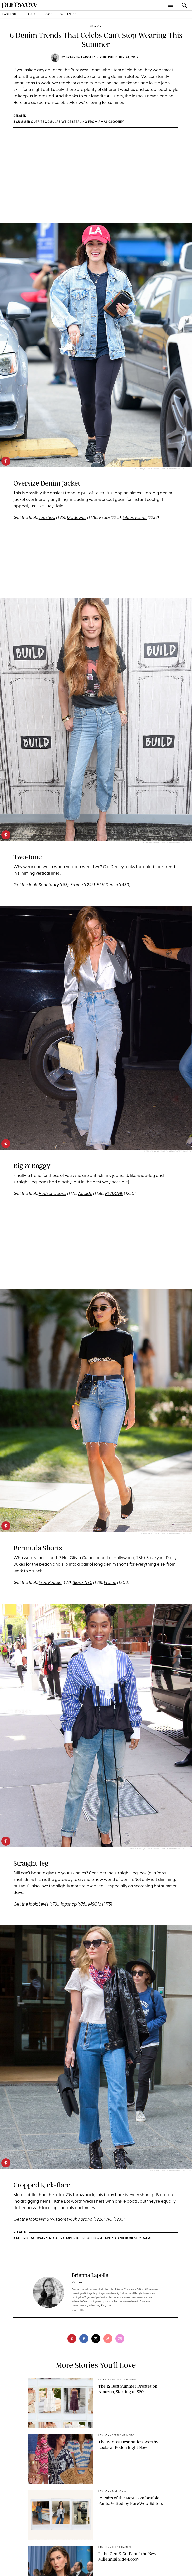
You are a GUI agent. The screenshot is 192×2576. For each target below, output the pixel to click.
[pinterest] (6, 461)
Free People (50, 1583)
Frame (76, 885)
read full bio (79, 2310)
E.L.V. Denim (107, 885)
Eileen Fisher (135, 518)
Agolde (85, 1194)
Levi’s (44, 1904)
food (48, 14)
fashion (9, 14)
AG (109, 2219)
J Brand (85, 2219)
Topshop (47, 518)
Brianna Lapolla (81, 57)
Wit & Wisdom (52, 2219)
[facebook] (84, 2338)
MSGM (95, 1904)
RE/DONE (114, 1194)
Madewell (76, 518)
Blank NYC (82, 1583)
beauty (30, 14)
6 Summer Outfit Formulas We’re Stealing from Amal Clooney (69, 122)
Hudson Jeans (52, 1194)
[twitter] (96, 2338)
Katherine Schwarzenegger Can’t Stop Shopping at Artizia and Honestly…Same (83, 2238)
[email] (120, 2338)
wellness (68, 14)
